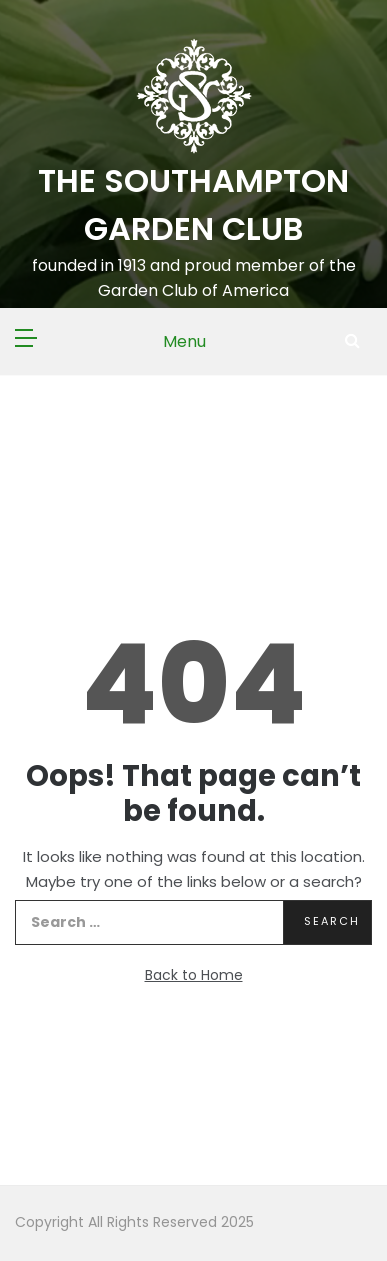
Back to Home (194, 975)
